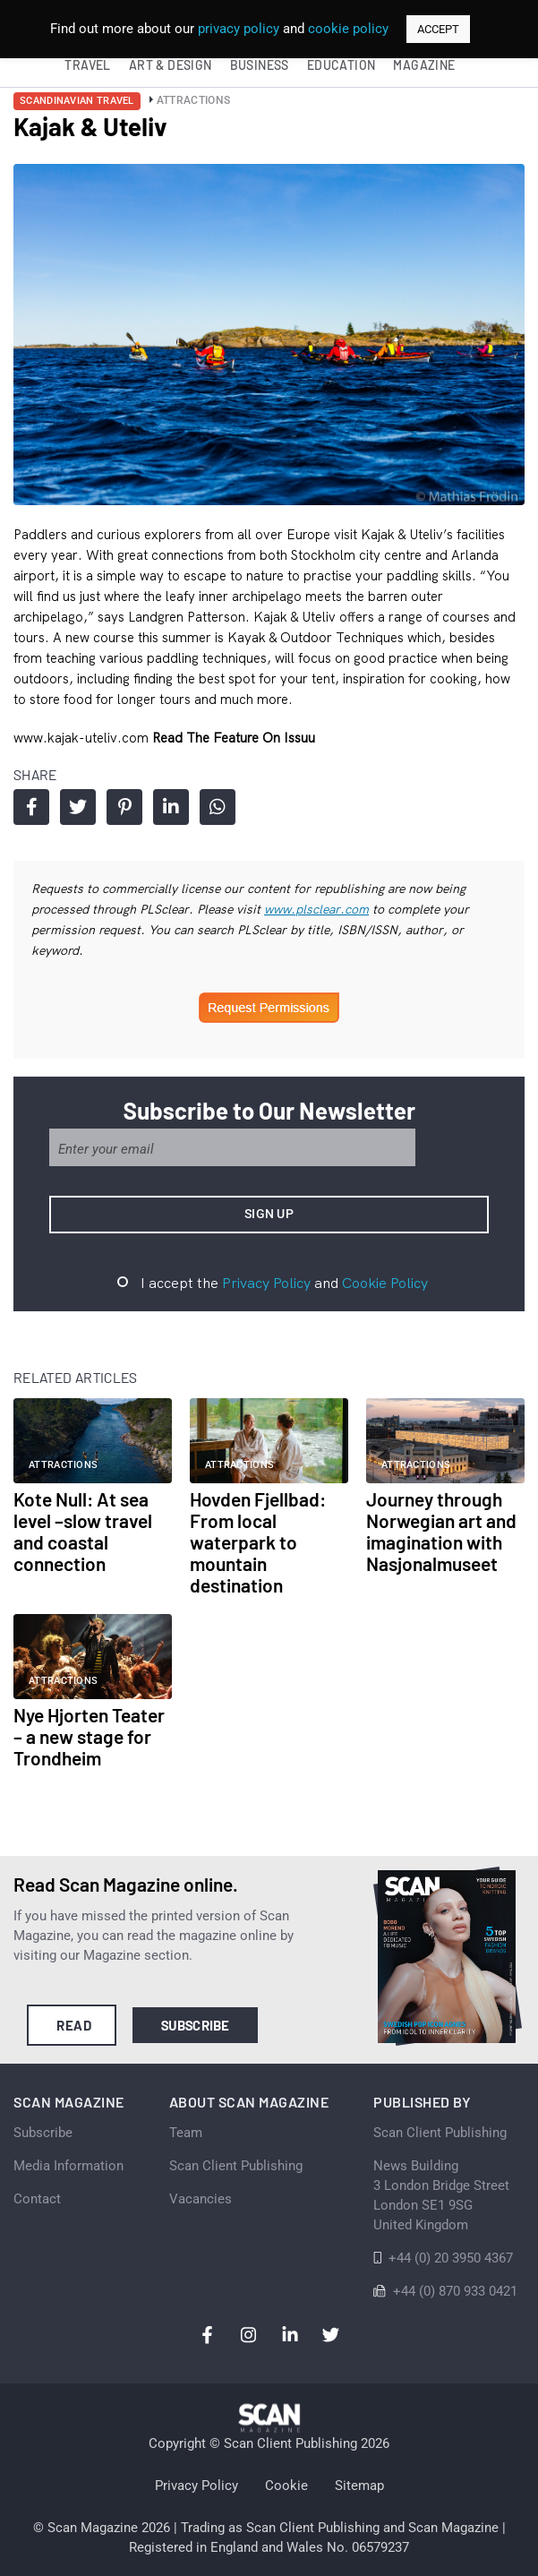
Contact (37, 2199)
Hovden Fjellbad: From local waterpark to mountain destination (258, 1542)
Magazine (424, 65)
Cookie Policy (385, 1283)
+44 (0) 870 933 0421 (455, 2291)
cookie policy (348, 29)
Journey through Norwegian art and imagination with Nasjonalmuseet (441, 1531)
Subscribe (195, 2025)
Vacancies (200, 2199)
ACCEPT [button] (438, 29)
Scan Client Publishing (236, 2166)
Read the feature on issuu (233, 737)
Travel (87, 65)
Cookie (286, 2485)
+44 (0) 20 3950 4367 (451, 2258)
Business (259, 65)
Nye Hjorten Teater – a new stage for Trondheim (89, 1736)
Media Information (68, 2166)
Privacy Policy (266, 1283)
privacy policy (238, 29)
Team (185, 2133)
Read (73, 2025)
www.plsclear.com (316, 909)
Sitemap (359, 2485)
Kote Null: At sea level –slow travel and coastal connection (82, 1531)
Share (32, 807)
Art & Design (170, 65)
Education (341, 65)
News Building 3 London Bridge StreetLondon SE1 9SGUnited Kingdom (441, 2195)
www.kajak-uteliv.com (82, 737)
